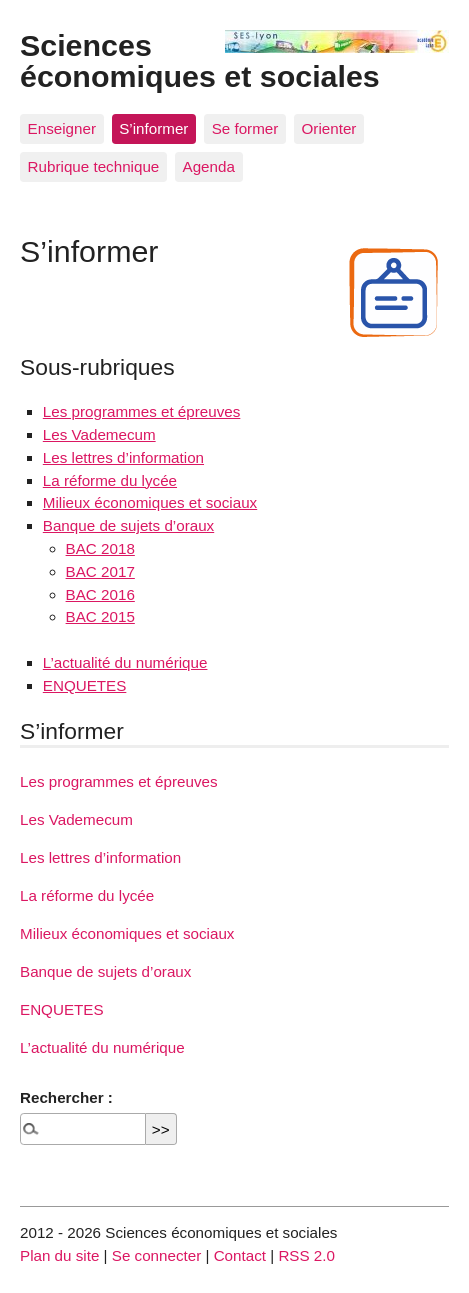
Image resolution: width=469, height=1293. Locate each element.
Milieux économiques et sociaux (150, 502)
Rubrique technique (94, 166)
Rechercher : (66, 1097)
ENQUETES (85, 685)
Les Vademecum (99, 434)
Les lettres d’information (123, 457)
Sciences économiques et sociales (200, 60)
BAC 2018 (100, 548)
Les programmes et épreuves (142, 411)
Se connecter (157, 1255)
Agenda (209, 166)
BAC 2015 (100, 616)
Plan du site (59, 1255)
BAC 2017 (100, 571)
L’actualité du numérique (125, 662)
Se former (245, 128)
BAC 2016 (100, 594)
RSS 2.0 (306, 1255)
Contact (240, 1255)
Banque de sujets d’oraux (128, 525)
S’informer (153, 128)
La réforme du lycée (110, 480)
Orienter (329, 128)
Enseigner (62, 128)
